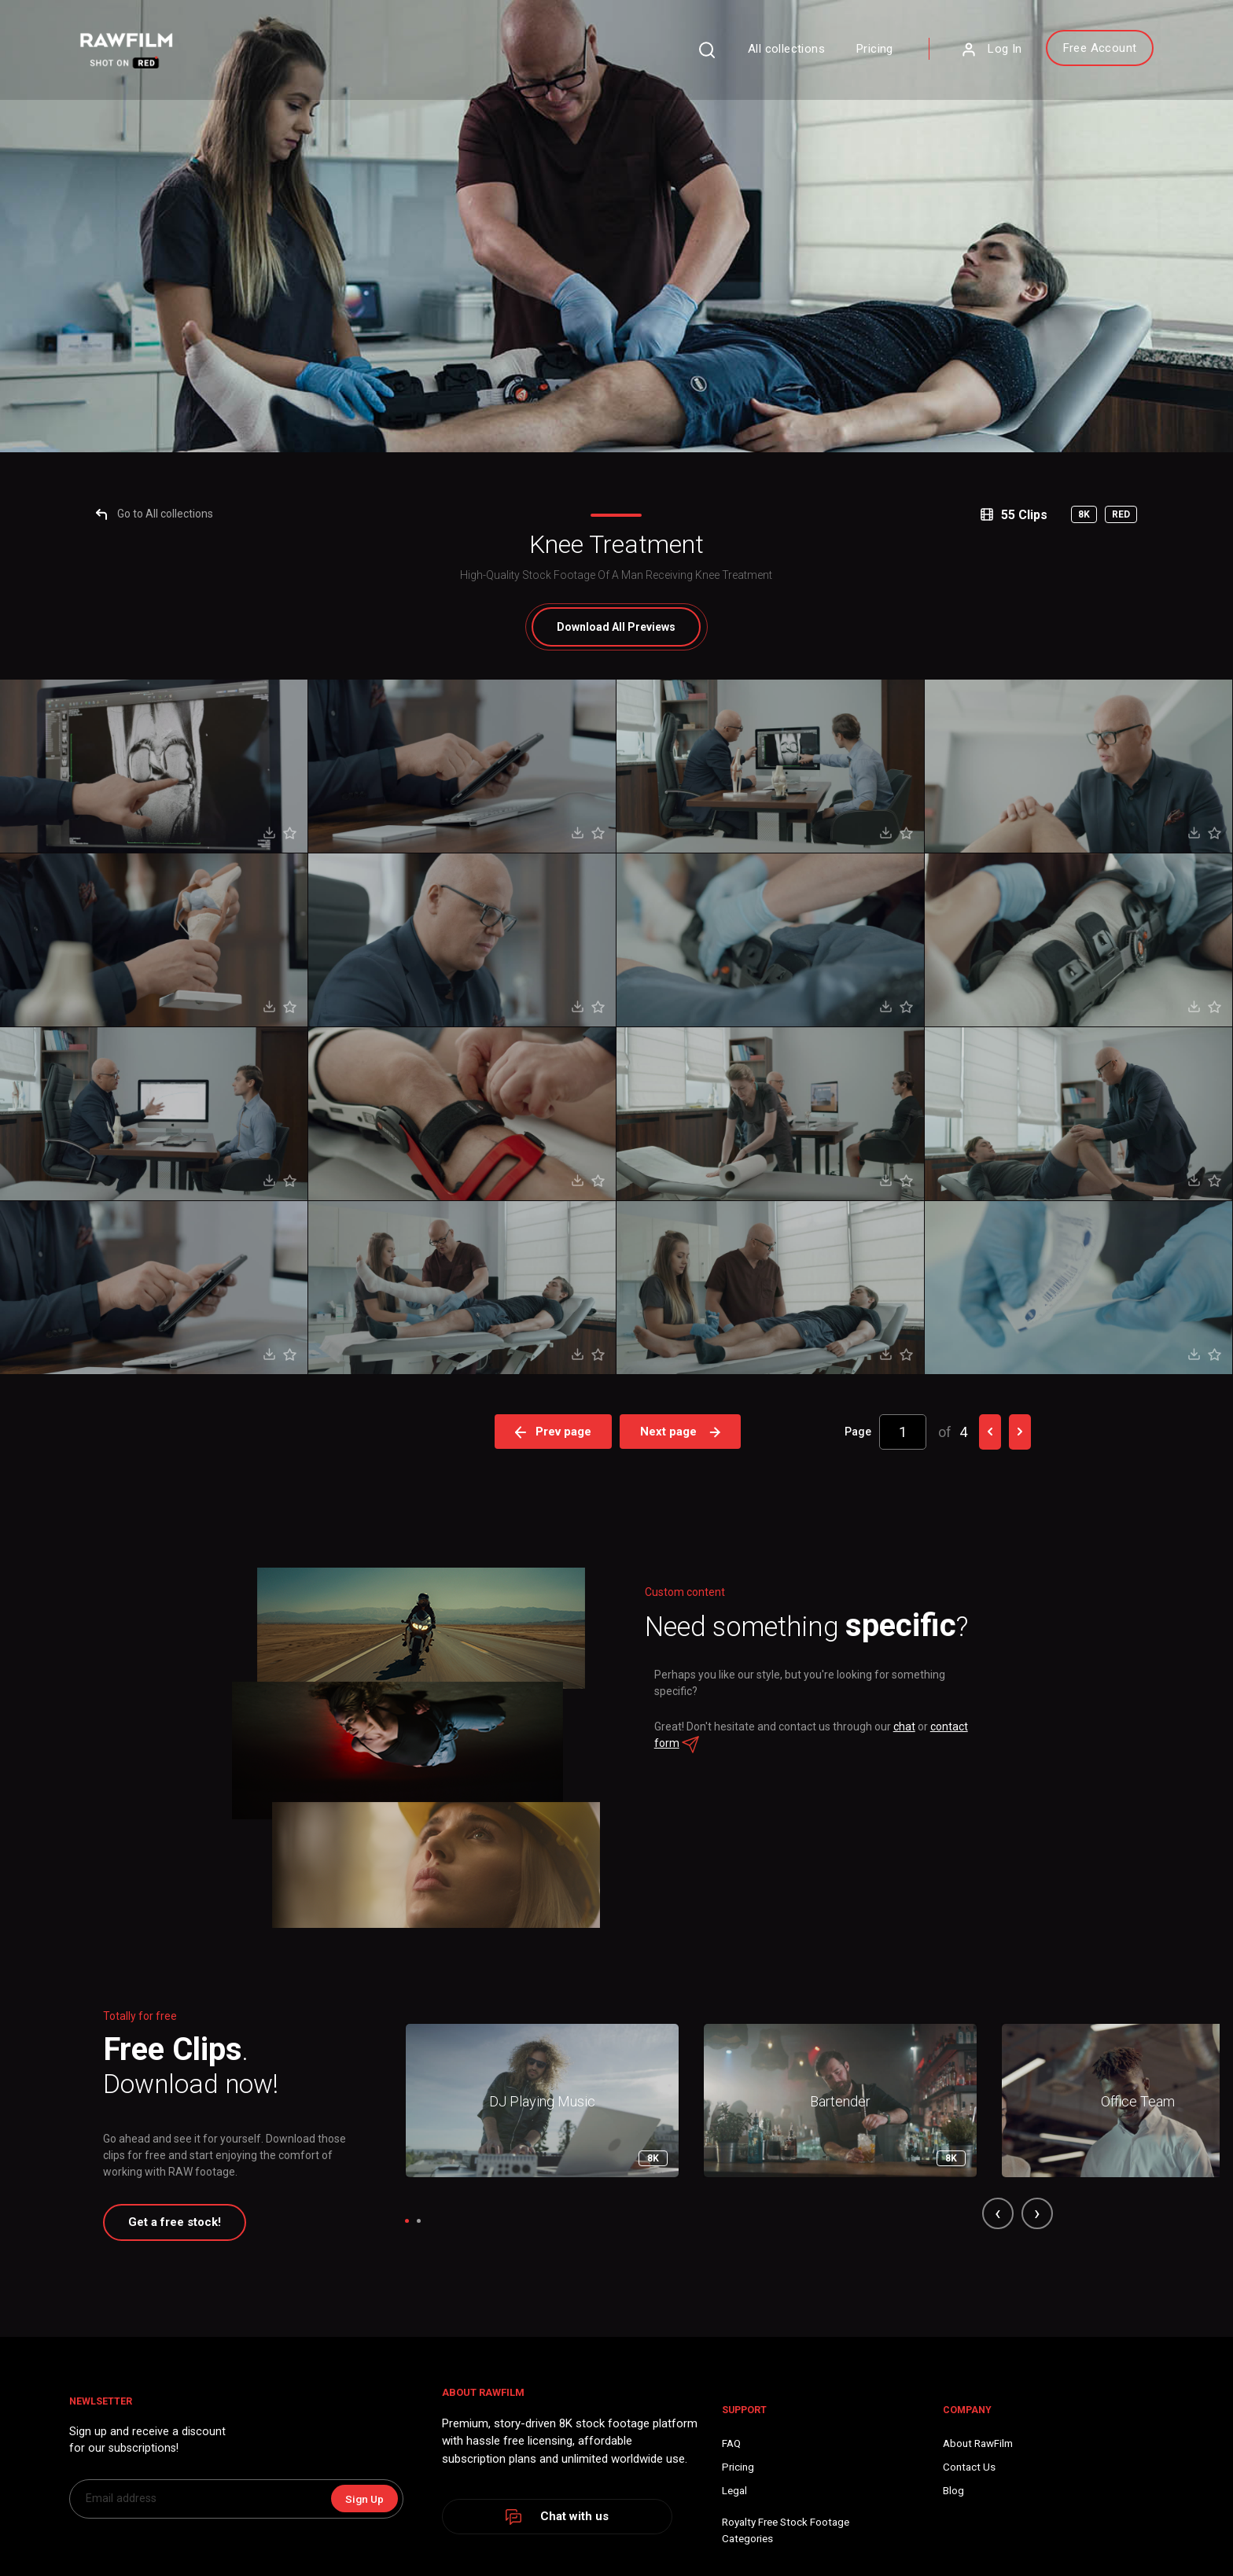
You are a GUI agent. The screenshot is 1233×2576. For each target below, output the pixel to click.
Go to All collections (211, 1312)
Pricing (789, 58)
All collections (700, 58)
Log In (905, 59)
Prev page (553, 2229)
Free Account (1014, 57)
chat (918, 2558)
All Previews (617, 1425)
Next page (683, 2229)
